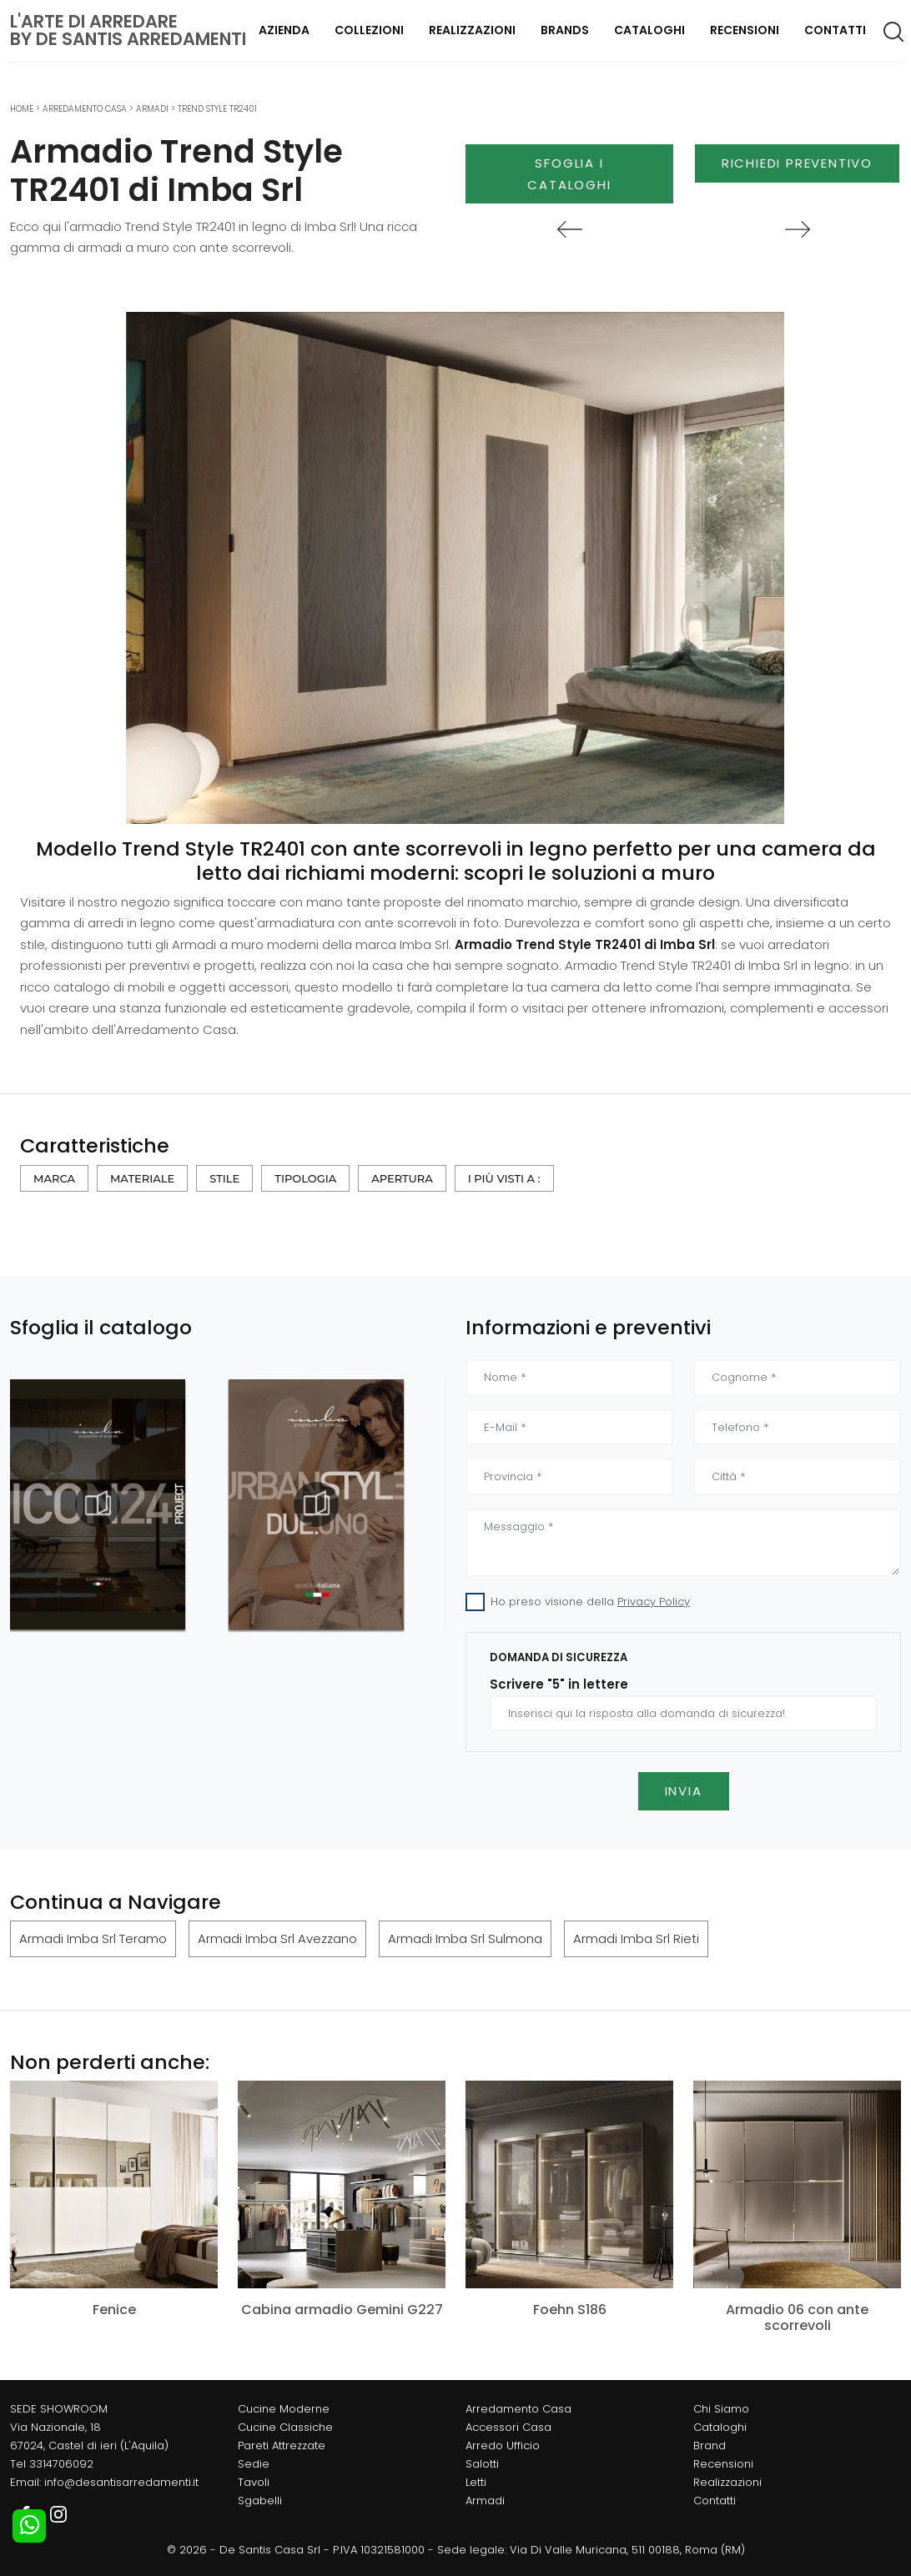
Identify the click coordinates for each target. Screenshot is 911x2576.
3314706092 (61, 2464)
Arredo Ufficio (503, 2445)
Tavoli (253, 2482)
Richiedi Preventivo (797, 163)
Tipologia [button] (305, 1178)
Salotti (482, 2464)
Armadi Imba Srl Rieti (636, 1938)
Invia (683, 1791)
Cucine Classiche (285, 2427)
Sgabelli (260, 2500)
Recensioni (744, 30)
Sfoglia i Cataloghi (569, 173)
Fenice (114, 2309)
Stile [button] (224, 1178)
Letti (476, 2482)
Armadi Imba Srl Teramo (93, 1938)
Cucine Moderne (284, 2409)
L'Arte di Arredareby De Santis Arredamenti (128, 30)
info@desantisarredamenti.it (121, 2482)
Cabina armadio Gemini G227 (342, 2309)
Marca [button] (54, 1178)
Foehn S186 (569, 2309)
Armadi (152, 109)
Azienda (284, 30)
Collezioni (369, 30)
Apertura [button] (402, 1178)
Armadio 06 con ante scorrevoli (797, 2317)
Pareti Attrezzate (281, 2445)
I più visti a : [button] (504, 1178)
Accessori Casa (508, 2427)
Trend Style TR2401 (217, 109)
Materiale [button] (142, 1178)
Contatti (835, 30)
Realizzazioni (472, 30)
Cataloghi (649, 30)
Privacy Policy (653, 1601)
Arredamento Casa (85, 109)
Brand (709, 2445)
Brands (565, 30)
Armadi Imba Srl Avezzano (277, 1938)
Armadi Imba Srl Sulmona (465, 1938)
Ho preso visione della (590, 1601)
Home (21, 109)
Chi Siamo (721, 2409)
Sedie (253, 2464)
